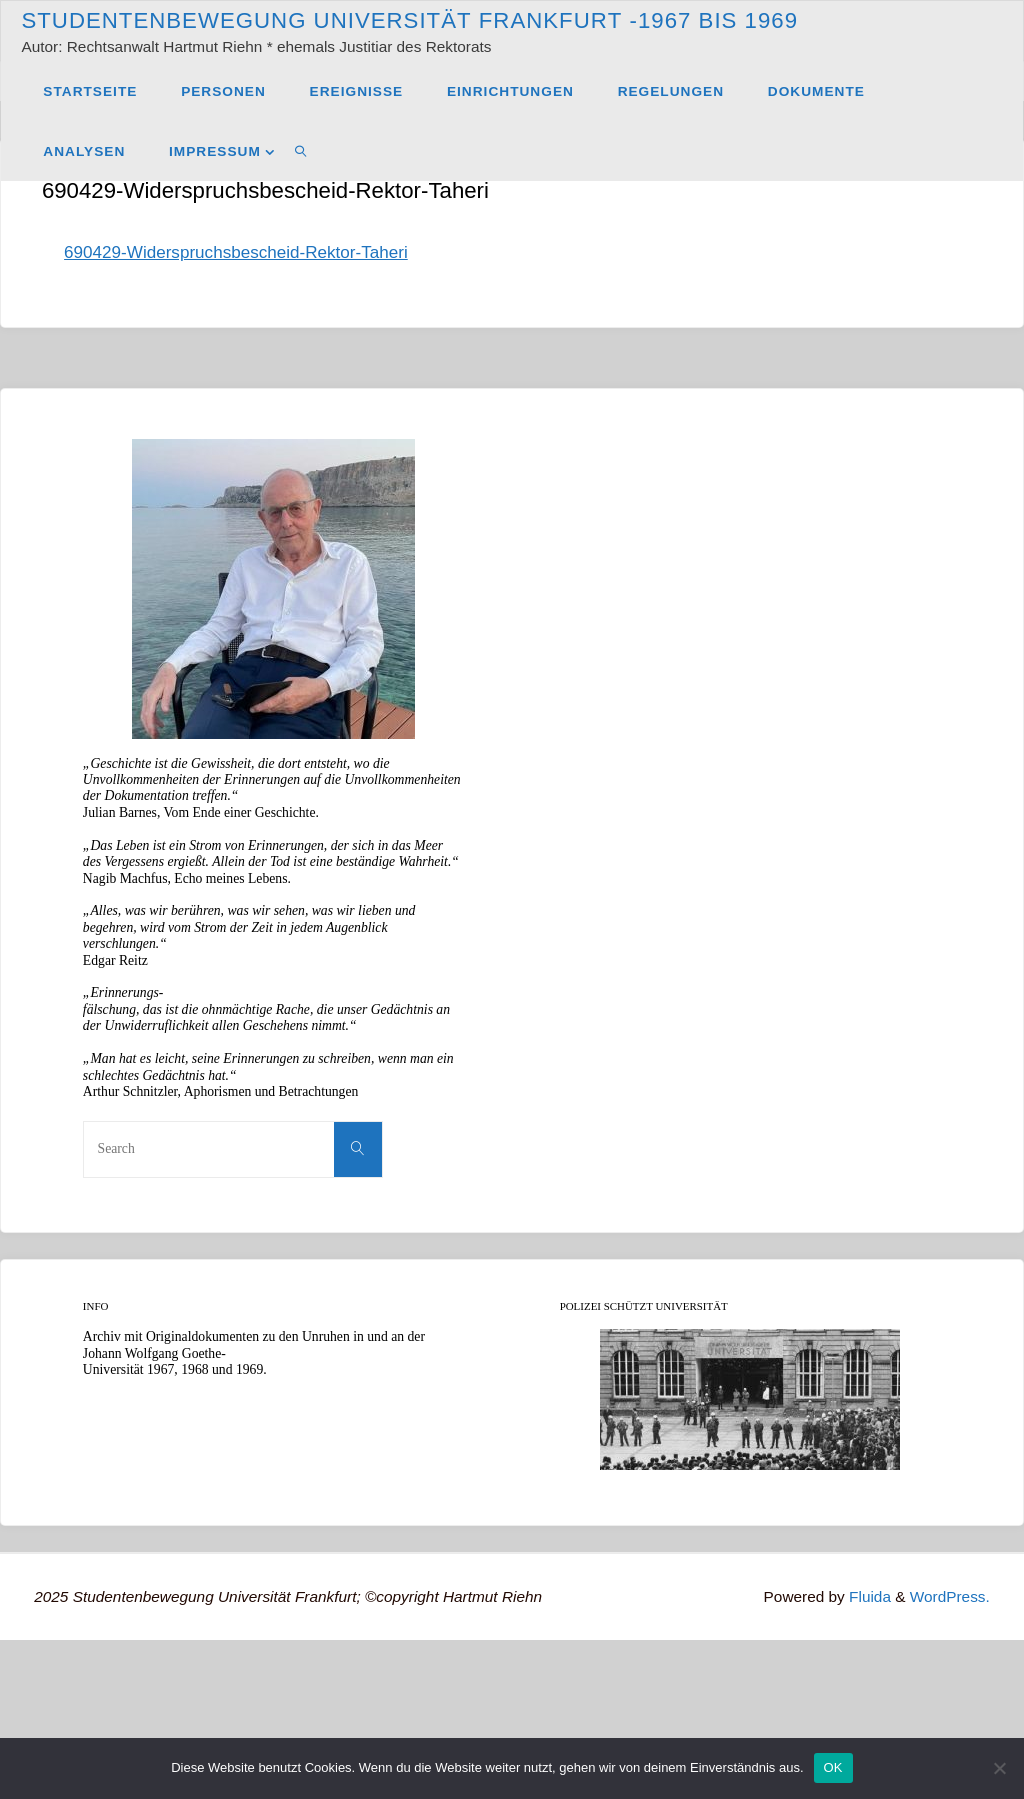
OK (833, 1767)
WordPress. (950, 1596)
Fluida (868, 1596)
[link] (301, 151)
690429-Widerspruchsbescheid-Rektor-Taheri (236, 252)
